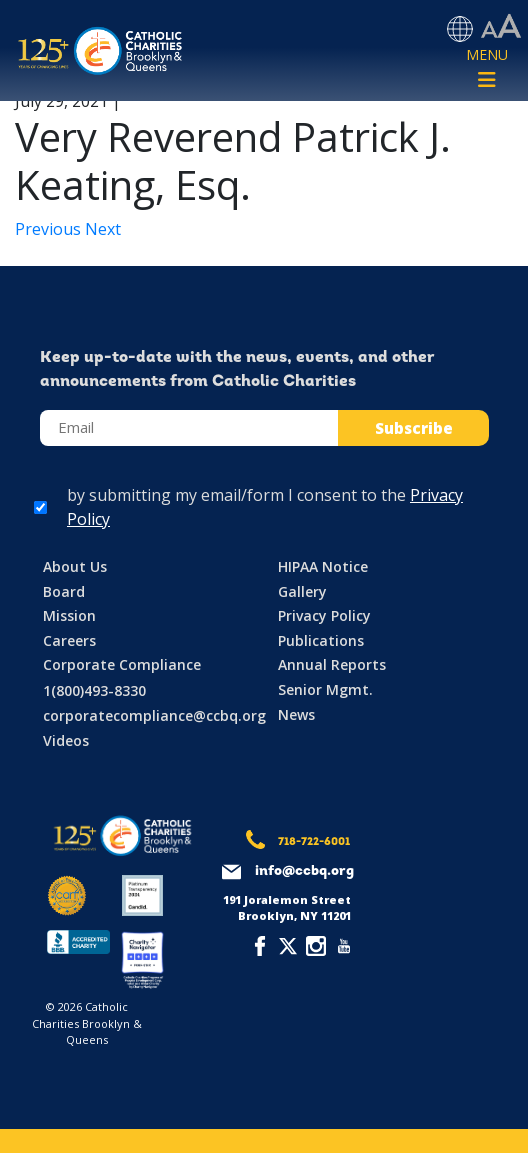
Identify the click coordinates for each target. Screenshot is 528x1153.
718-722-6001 (314, 842)
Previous (50, 229)
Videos (66, 740)
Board (64, 591)
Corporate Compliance (122, 664)
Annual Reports (332, 664)
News (296, 714)
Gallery (302, 591)
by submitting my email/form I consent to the (265, 507)
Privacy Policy (324, 615)
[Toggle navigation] (487, 69)
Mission (69, 615)
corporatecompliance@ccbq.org (154, 715)
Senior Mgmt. (325, 689)
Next (103, 229)
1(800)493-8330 (94, 690)
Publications (321, 640)
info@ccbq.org (304, 871)
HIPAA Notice (323, 566)
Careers (69, 640)
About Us (75, 566)
